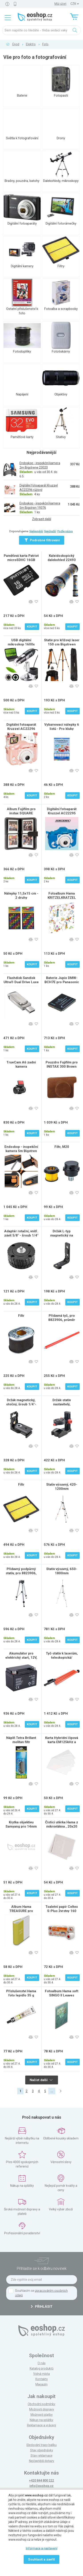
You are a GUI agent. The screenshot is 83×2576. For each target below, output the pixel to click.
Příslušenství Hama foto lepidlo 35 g (21, 1993)
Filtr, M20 (61, 1147)
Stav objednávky (41, 2450)
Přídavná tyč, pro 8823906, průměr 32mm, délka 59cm (62, 1320)
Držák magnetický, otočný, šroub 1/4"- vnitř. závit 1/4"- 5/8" (21, 1404)
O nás (42, 2363)
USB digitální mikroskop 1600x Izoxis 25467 (21, 644)
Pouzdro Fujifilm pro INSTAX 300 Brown (62, 1064)
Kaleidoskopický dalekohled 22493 (62, 558)
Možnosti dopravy (41, 2409)
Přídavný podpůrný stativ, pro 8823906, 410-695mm (21, 1573)
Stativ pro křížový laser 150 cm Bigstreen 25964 (61, 644)
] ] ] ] (74, 4)
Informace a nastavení (41, 2548)
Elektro (31, 44)
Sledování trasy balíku (41, 2445)
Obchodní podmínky (41, 2404)
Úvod (15, 44)
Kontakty (41, 2379)
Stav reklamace (41, 2455)
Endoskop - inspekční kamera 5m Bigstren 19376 (21, 1151)
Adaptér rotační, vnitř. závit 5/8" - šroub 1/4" (21, 1233)
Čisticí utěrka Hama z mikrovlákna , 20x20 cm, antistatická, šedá (62, 1826)
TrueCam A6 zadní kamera (21, 1064)
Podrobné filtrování (42, 540)
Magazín (41, 2384)
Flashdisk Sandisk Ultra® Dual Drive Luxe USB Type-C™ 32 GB (21, 982)
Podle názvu (65, 531)
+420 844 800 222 (41, 2480)
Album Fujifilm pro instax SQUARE (21, 811)
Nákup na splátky (41, 2420)
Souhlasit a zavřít (41, 2559)
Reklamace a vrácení (41, 2425)
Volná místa (41, 2374)
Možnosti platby (42, 2414)
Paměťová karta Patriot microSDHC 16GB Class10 (21, 560)
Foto (45, 44)
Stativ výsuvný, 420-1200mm (61, 1487)
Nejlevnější (36, 531)
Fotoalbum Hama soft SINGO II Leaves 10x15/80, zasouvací (61, 1995)
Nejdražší (50, 531)
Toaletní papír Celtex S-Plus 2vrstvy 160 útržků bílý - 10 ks (61, 1911)
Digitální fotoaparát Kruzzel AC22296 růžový (21, 729)
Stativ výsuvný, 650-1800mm (61, 1571)
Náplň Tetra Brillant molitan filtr (21, 1740)
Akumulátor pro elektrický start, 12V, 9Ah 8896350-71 (21, 1657)
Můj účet (60, 4)
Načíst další (41, 2080)
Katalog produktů (42, 2368)
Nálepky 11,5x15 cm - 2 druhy (21, 895)
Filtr (21, 1316)
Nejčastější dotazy (41, 2461)
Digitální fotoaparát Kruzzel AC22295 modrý (62, 813)
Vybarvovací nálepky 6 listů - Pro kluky (61, 727)
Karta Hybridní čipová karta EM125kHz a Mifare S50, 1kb (61, 1742)
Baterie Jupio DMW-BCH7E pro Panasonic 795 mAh (61, 982)
